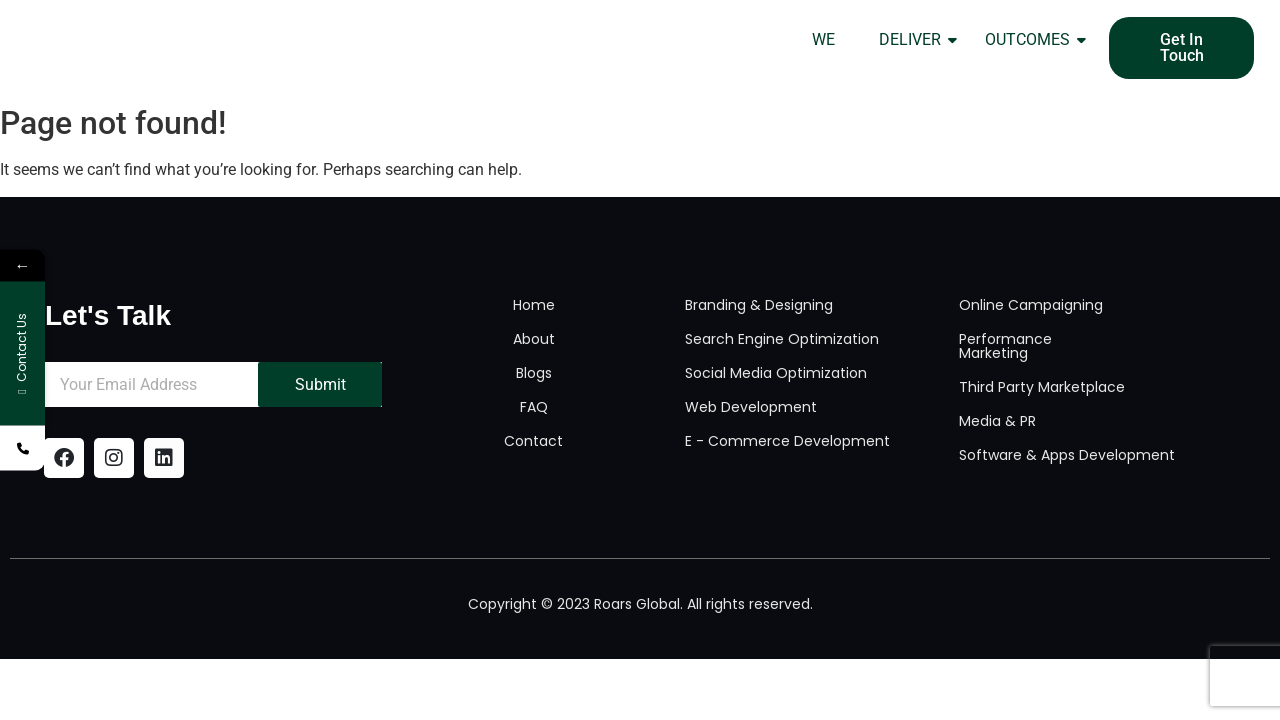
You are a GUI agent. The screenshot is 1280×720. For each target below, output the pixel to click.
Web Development (751, 407)
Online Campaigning (1031, 305)
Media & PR (997, 421)
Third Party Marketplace (1042, 387)
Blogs (534, 373)
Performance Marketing (1005, 346)
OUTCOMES (1033, 39)
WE (823, 39)
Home (534, 305)
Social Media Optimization (776, 373)
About (534, 339)
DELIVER (916, 39)
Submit (320, 384)
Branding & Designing (759, 305)
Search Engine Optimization (782, 339)
